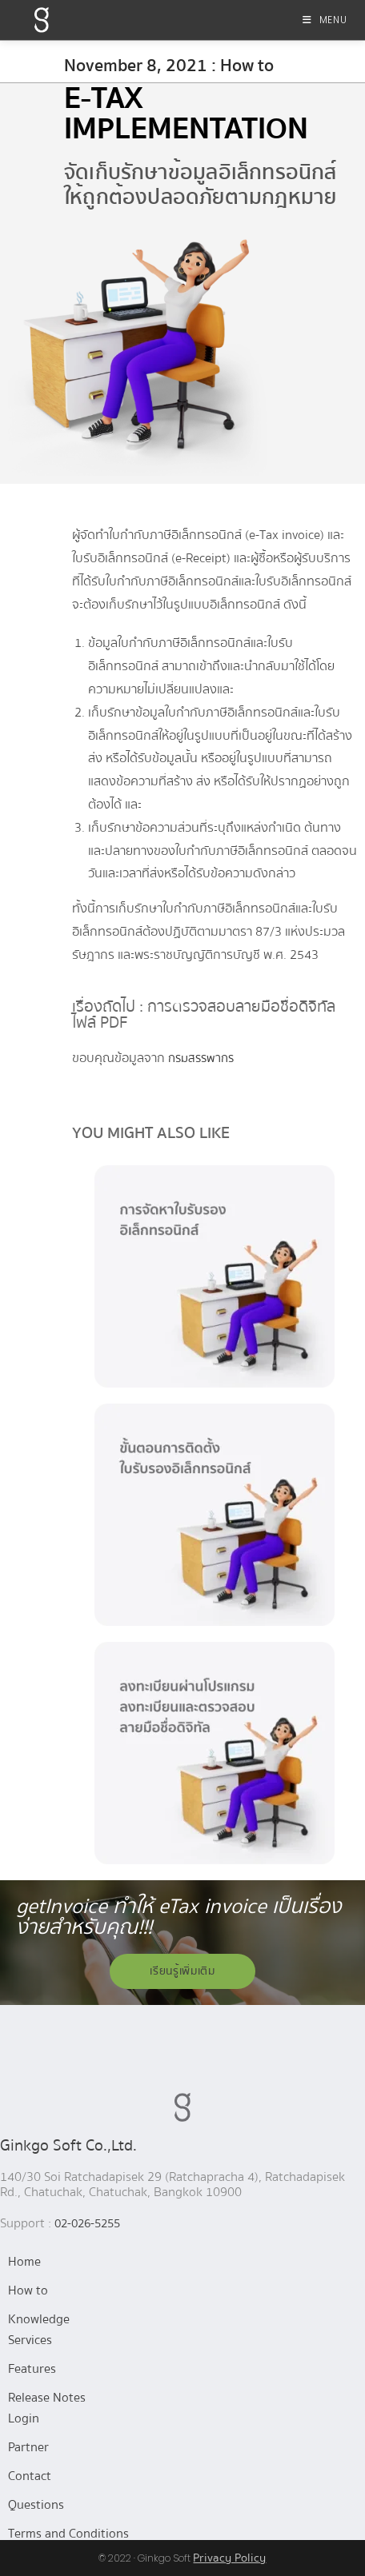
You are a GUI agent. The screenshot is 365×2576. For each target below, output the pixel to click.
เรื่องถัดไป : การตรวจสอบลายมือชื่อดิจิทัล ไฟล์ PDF (203, 1014)
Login (23, 2418)
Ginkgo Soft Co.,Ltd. (68, 2145)
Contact (29, 2476)
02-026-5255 (87, 2223)
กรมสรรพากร (201, 1058)
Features (32, 2368)
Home (24, 2261)
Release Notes (47, 2397)
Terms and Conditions (68, 2533)
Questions (36, 2504)
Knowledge (39, 2319)
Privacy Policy (229, 2557)
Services (30, 2340)
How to (28, 2290)
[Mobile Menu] (325, 19)
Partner (28, 2447)
